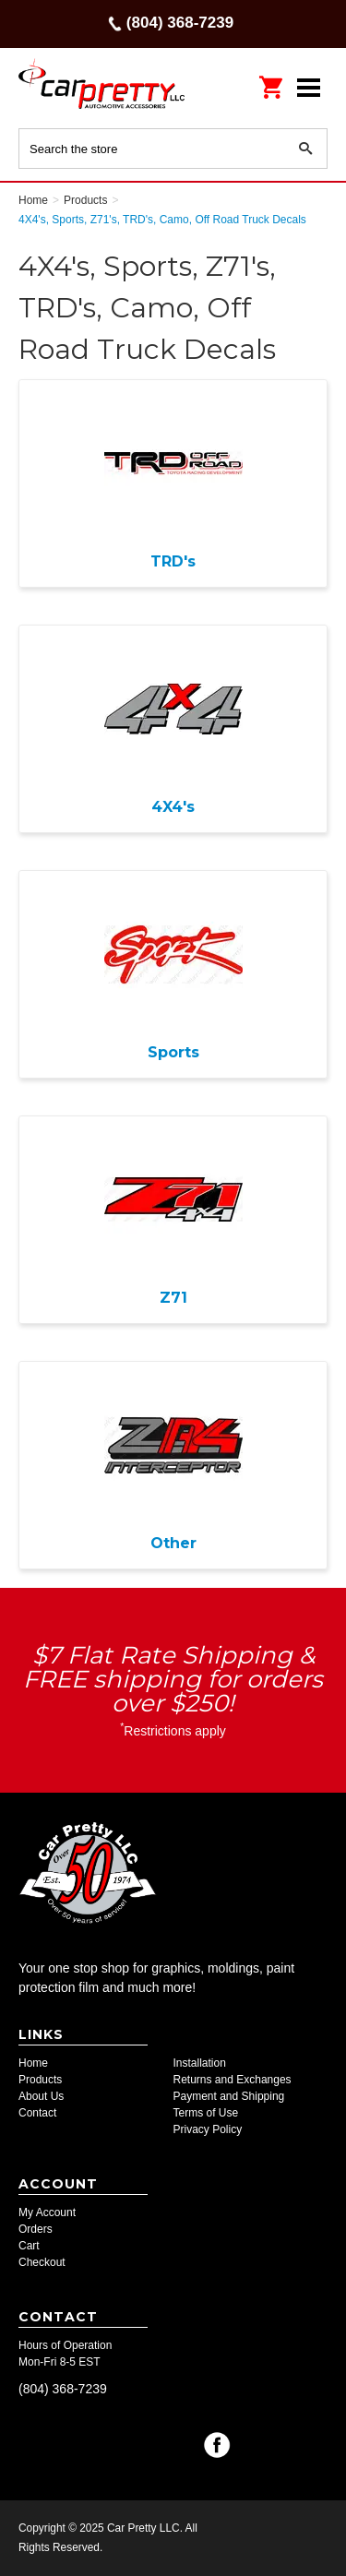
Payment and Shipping (229, 2096)
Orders (35, 2229)
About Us (41, 2096)
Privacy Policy (208, 2129)
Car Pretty (101, 87)
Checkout (42, 2262)
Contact (37, 2112)
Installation (199, 2063)
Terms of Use (206, 2112)
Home (33, 2063)
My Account (47, 2212)
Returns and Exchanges (232, 2079)
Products (40, 2079)
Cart (29, 2245)
